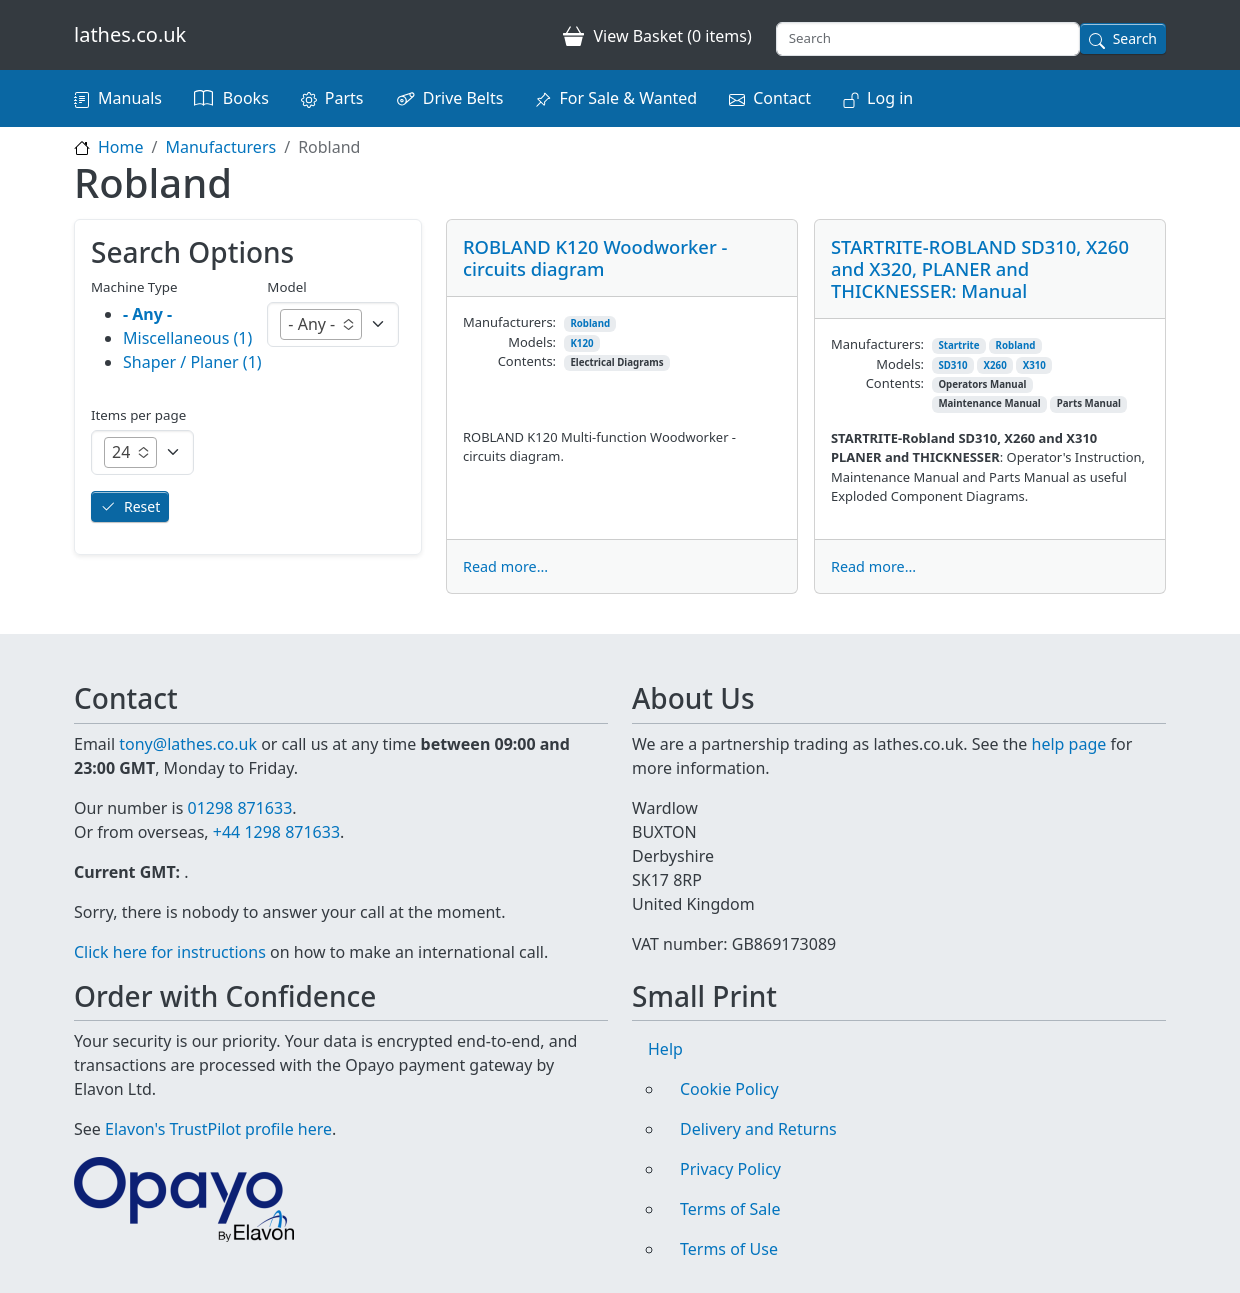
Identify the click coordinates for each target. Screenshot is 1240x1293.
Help (665, 1049)
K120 (581, 343)
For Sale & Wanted (628, 98)
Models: (532, 342)
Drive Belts (463, 98)
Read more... (505, 566)
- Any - (147, 314)
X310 (1034, 365)
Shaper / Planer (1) (192, 362)
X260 (995, 365)
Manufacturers (220, 147)
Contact (782, 98)
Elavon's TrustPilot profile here (218, 1129)
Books (246, 98)
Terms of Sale (730, 1209)
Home (121, 147)
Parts (344, 98)
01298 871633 (239, 808)
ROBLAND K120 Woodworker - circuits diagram (595, 257)
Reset (142, 506)
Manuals (130, 98)
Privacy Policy (730, 1169)
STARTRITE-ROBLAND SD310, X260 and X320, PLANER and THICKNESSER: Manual (980, 268)
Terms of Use (729, 1249)
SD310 (952, 365)
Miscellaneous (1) (187, 338)
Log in (890, 98)
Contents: (527, 361)
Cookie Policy (729, 1089)
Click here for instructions (170, 952)
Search (1135, 38)
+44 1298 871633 (276, 832)
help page (1069, 744)
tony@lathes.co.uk (188, 744)
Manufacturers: (509, 322)
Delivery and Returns (758, 1129)
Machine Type (134, 287)
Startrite (958, 345)
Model (286, 287)
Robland (590, 323)
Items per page (138, 415)
